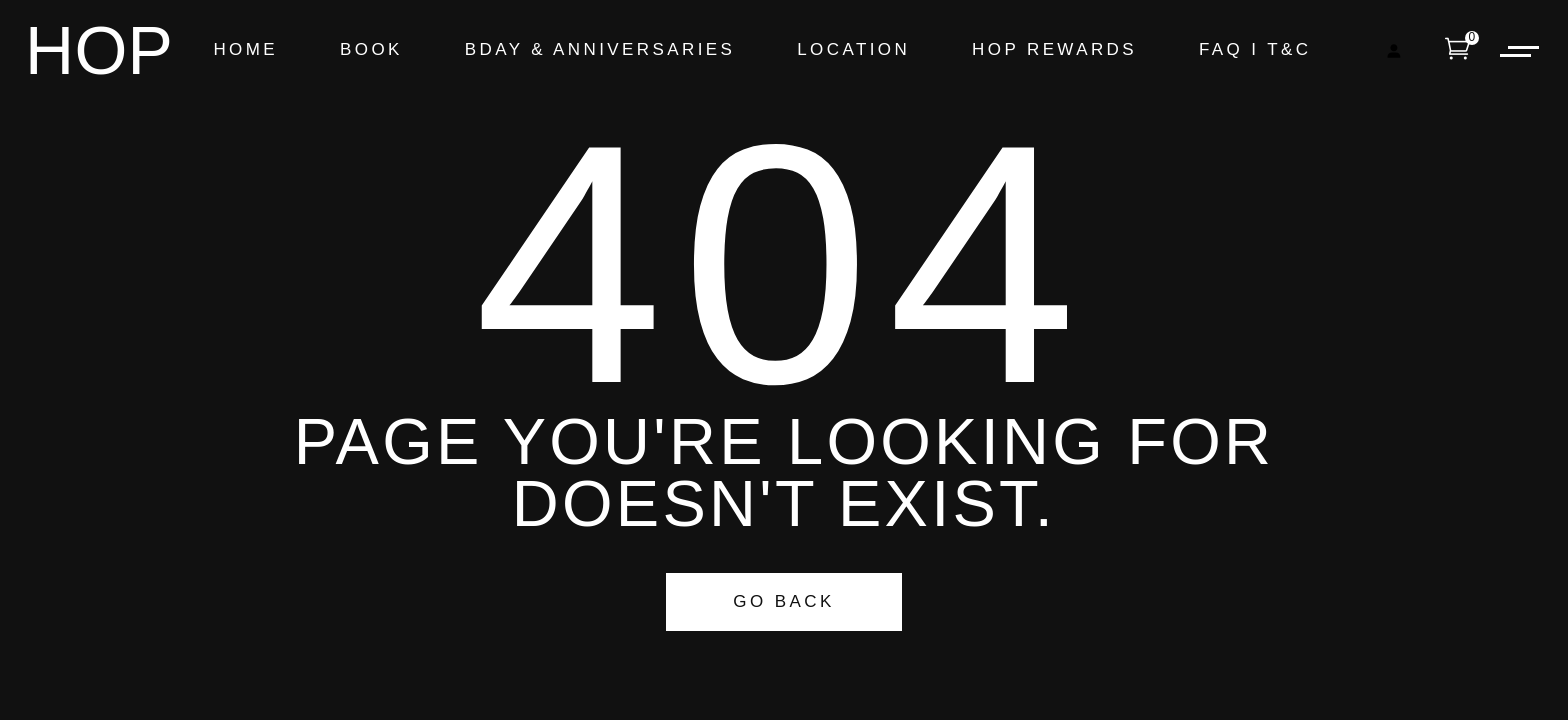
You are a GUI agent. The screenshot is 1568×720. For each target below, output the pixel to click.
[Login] (1393, 50)
